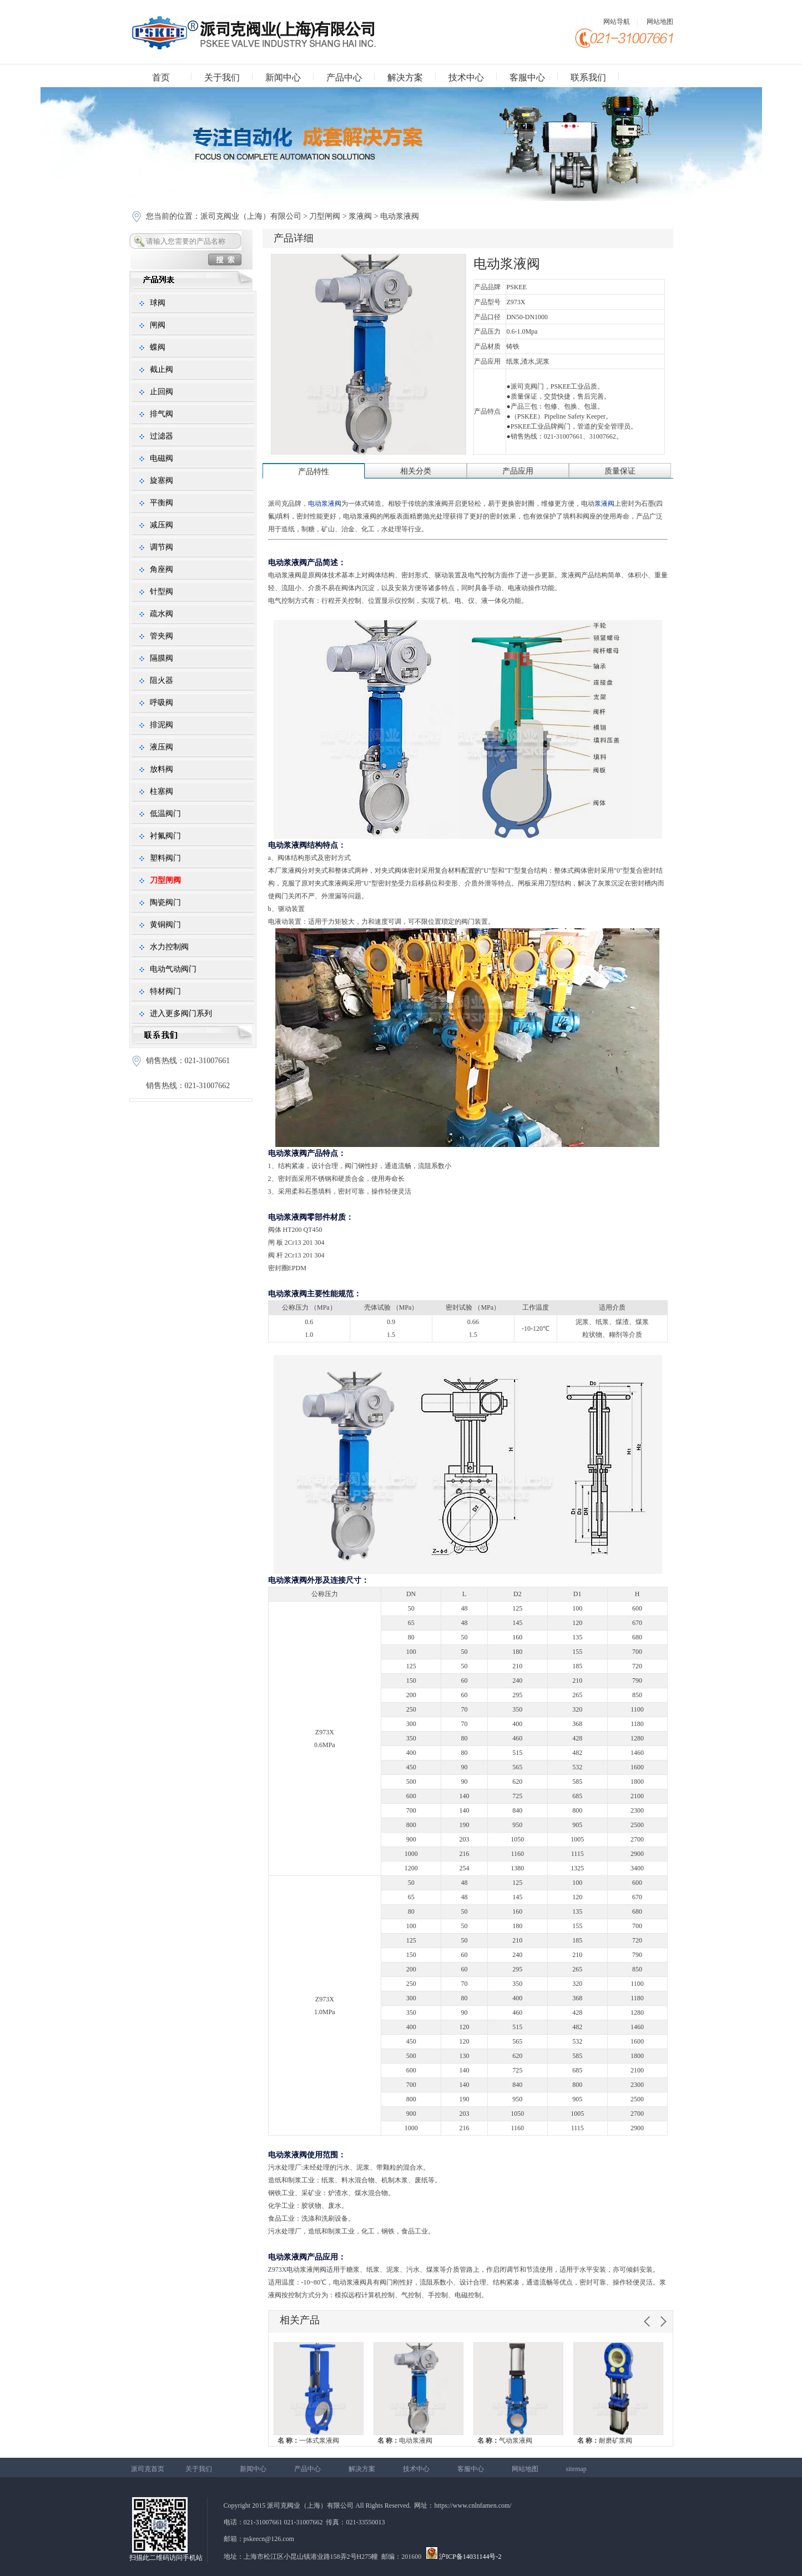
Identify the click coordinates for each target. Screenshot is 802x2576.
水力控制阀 (169, 947)
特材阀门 (165, 991)
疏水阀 (161, 614)
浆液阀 (360, 216)
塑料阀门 (165, 858)
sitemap (576, 2469)
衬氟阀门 (165, 836)
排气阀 (161, 414)
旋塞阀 (161, 480)
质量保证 (619, 471)
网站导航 (616, 22)
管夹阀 (161, 636)
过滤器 (161, 436)
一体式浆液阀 (308, 2440)
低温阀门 (165, 813)
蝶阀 (157, 347)
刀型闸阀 (324, 216)
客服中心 (527, 77)
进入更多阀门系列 (181, 1013)
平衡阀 (161, 503)
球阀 (157, 303)
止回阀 (161, 392)
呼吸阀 (161, 702)
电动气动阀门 (173, 969)
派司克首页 (147, 2469)
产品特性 (313, 471)
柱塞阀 (161, 791)
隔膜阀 (161, 658)
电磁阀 (161, 458)
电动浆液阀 (404, 2440)
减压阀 (161, 525)
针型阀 (161, 591)
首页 (161, 77)
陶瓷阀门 (165, 902)
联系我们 (588, 77)
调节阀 (161, 547)
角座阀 (161, 569)
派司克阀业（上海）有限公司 (252, 216)
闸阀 (157, 325)
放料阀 (161, 769)
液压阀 (161, 747)
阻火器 (161, 680)
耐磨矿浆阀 (604, 2440)
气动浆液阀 (504, 2440)
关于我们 (222, 77)
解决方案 (405, 77)
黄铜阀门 (165, 924)
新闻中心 (283, 77)
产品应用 (517, 471)
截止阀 (161, 369)
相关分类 (415, 471)
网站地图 (660, 22)
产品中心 (344, 77)
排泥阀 (161, 725)
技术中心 (466, 77)
